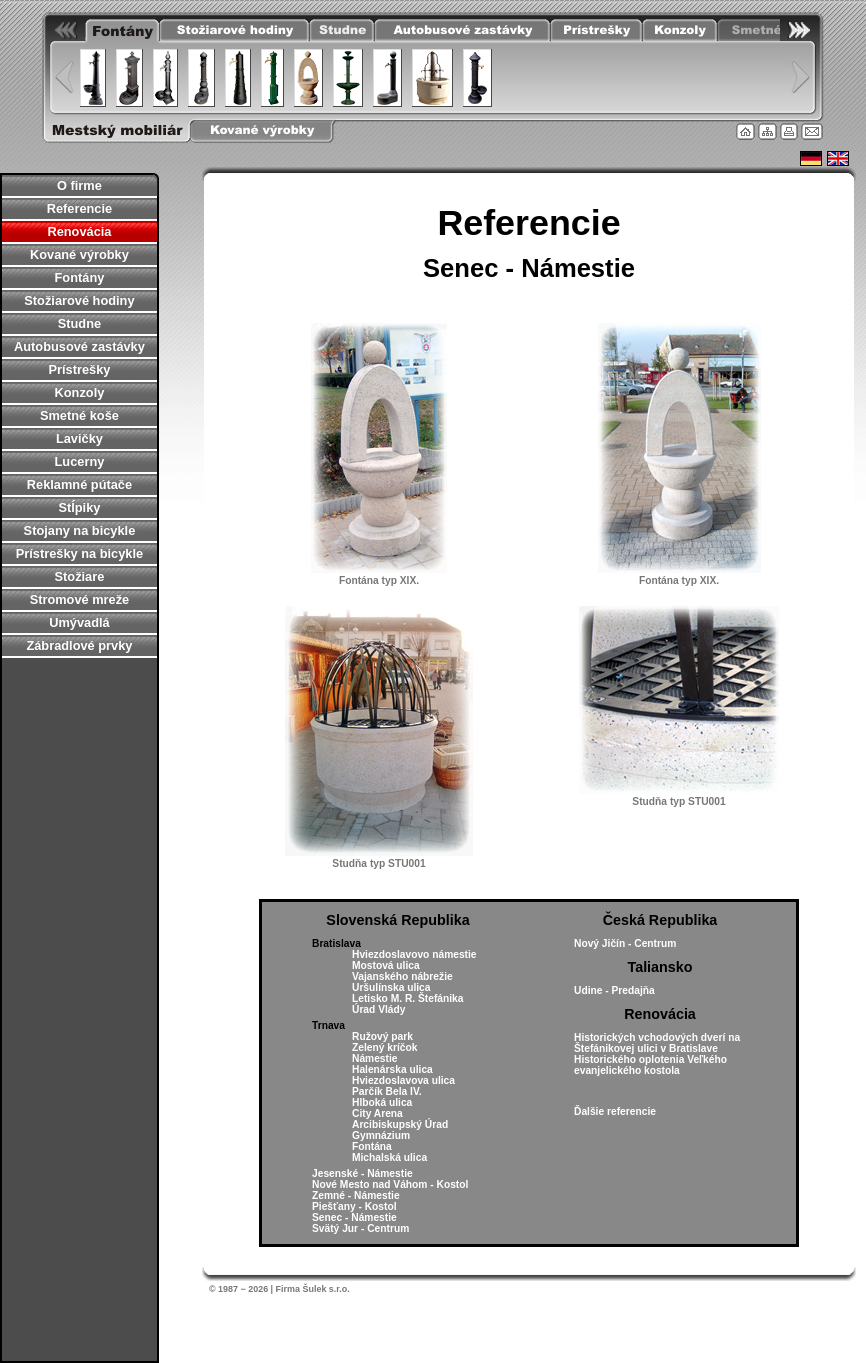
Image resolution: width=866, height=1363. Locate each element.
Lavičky (79, 438)
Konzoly (80, 392)
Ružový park (382, 1036)
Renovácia (79, 231)
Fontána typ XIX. (379, 580)
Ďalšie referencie (615, 1111)
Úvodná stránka (745, 131)
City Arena (377, 1113)
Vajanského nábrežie (402, 976)
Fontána (372, 1146)
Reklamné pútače (79, 484)
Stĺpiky (79, 507)
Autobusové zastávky (79, 346)
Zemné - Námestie (356, 1195)
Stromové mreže (80, 599)
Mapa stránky (767, 131)
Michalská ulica (389, 1157)
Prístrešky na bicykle (79, 553)
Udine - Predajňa (614, 990)
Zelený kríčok (384, 1047)
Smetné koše (79, 415)
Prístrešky (79, 369)
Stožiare (80, 576)
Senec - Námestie (354, 1217)
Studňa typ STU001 (378, 863)
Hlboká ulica (382, 1102)
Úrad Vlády (378, 1009)
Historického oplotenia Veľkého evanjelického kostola (650, 1065)
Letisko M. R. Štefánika (407, 998)
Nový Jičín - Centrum (625, 943)
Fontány (80, 277)
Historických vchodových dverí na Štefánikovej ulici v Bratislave (657, 1043)
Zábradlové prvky (79, 645)
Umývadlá (79, 622)
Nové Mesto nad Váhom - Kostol (390, 1184)
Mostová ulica (386, 965)
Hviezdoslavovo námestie (414, 954)
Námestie (375, 1058)
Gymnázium (381, 1135)
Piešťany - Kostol (354, 1206)
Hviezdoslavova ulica (403, 1080)
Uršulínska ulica (391, 987)
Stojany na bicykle (80, 530)
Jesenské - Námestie (362, 1173)
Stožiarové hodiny (79, 300)
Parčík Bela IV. (387, 1091)
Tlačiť (789, 131)
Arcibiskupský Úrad (400, 1124)
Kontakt (812, 131)
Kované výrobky (79, 254)
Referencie (79, 208)
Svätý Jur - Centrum (360, 1228)
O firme (79, 185)
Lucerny (80, 461)
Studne (79, 323)
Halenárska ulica (392, 1069)
